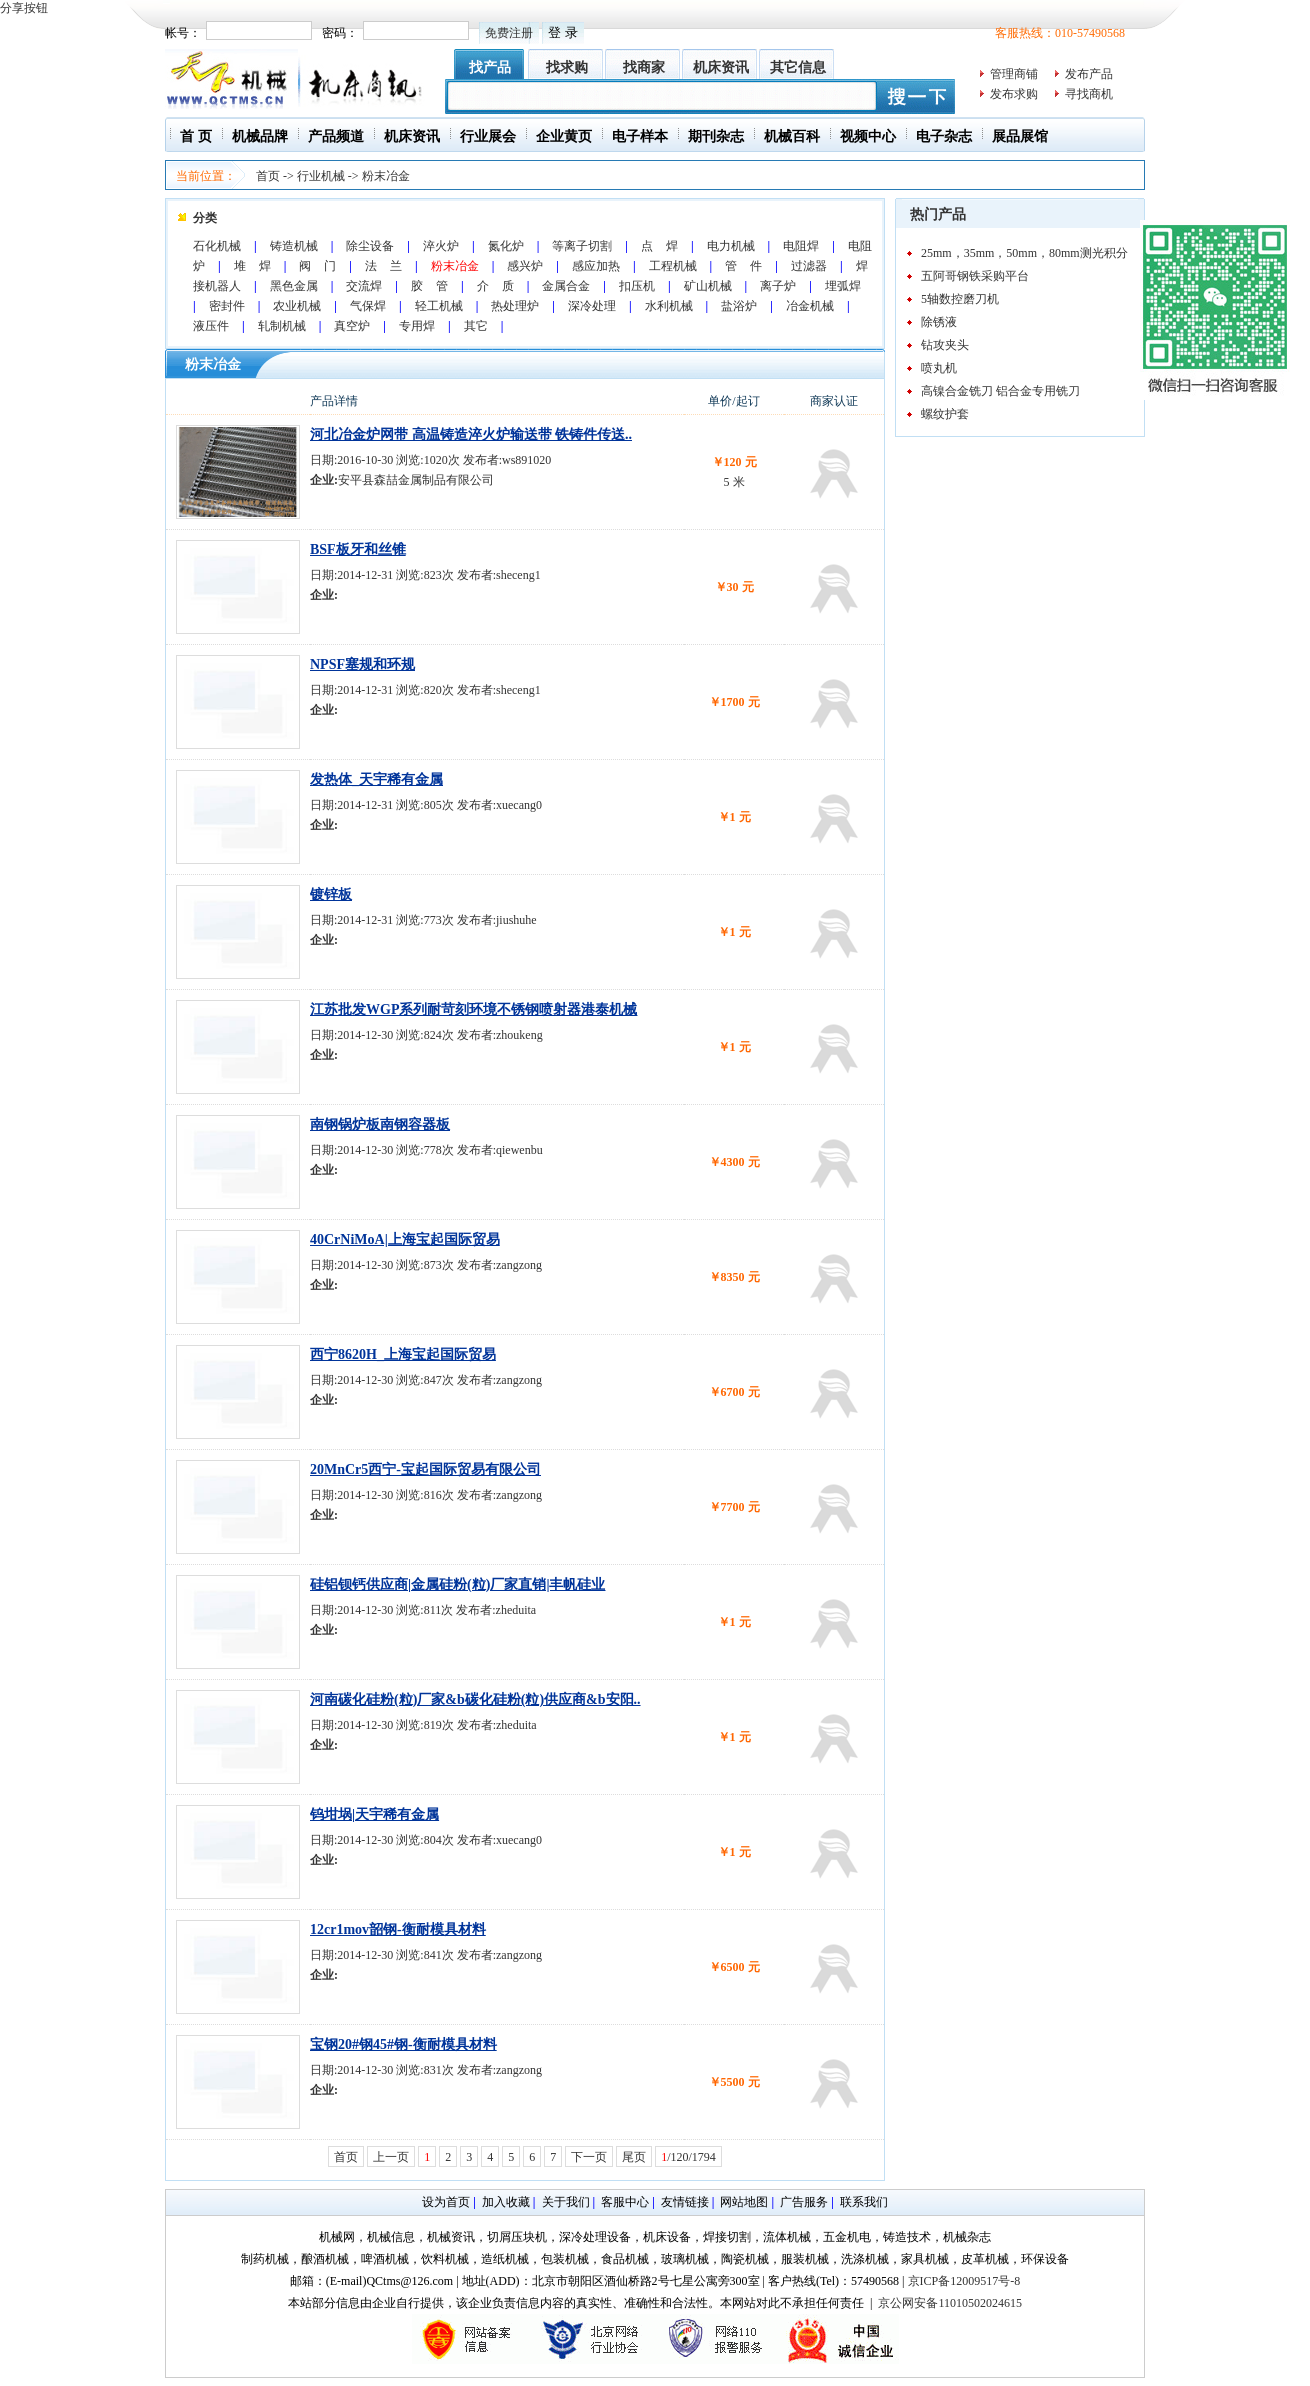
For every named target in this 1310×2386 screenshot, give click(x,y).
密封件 (227, 306)
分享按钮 (24, 8)
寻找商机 (1089, 94)
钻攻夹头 (945, 345)
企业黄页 (564, 136)
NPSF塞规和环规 (362, 664)
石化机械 (217, 246)
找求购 (567, 67)
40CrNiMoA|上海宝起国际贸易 (405, 1239)
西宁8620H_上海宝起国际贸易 (403, 1354)
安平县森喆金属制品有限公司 (416, 480)
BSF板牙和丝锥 (358, 549)
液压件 (211, 326)
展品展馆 (1020, 136)
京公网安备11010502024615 (950, 2303)
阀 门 (317, 266)
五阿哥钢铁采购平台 (975, 276)
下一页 (589, 2157)
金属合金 (566, 286)
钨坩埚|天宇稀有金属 (374, 1814)
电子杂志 (944, 136)
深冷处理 (592, 306)
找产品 (490, 67)
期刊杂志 (716, 136)
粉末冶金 (386, 176)
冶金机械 (810, 306)
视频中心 (868, 136)
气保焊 (368, 306)
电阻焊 (801, 246)
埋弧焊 (843, 286)
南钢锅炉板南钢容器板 (380, 1124)
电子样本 (640, 136)
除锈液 (939, 322)
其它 (476, 326)
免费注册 (509, 33)
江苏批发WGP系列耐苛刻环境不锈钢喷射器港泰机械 (473, 1009)
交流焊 (364, 286)
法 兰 (383, 266)
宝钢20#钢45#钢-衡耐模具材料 (403, 2044)
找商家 (644, 67)
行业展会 (488, 136)
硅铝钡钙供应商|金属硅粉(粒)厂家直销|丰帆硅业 (458, 1584)
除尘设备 (370, 246)
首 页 (196, 136)
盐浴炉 (739, 306)
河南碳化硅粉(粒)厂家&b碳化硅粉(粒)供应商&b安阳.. (475, 1699)
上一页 (391, 2157)
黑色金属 (294, 286)
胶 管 (429, 286)
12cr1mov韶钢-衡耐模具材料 (398, 1929)
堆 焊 (252, 266)
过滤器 (809, 266)
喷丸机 (939, 368)
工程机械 (673, 266)
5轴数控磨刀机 (960, 299)
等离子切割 (582, 246)
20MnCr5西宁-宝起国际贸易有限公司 (425, 1469)
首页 (268, 176)
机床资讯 (721, 67)
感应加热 (596, 266)
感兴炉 (525, 266)
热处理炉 (515, 306)
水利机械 (669, 306)
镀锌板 (331, 894)
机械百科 (792, 136)
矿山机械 (708, 286)
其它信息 (798, 67)
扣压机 (637, 286)
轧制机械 (282, 326)
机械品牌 (260, 136)
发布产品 (1089, 74)
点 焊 (659, 246)
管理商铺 (1014, 74)
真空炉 (352, 326)
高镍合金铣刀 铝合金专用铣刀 (1000, 391)
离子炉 (778, 286)
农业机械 (297, 306)
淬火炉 (441, 246)
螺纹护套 (945, 414)
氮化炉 (506, 246)
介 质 (495, 286)
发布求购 (1014, 94)
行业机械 (321, 176)
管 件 (743, 266)
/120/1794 (688, 2157)
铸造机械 (294, 246)
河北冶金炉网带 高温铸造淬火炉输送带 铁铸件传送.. (471, 434)
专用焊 (417, 326)
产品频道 (336, 136)
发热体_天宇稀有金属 (376, 779)
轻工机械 (439, 306)
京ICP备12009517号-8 (964, 2281)
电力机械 (731, 246)
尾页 (634, 2157)
